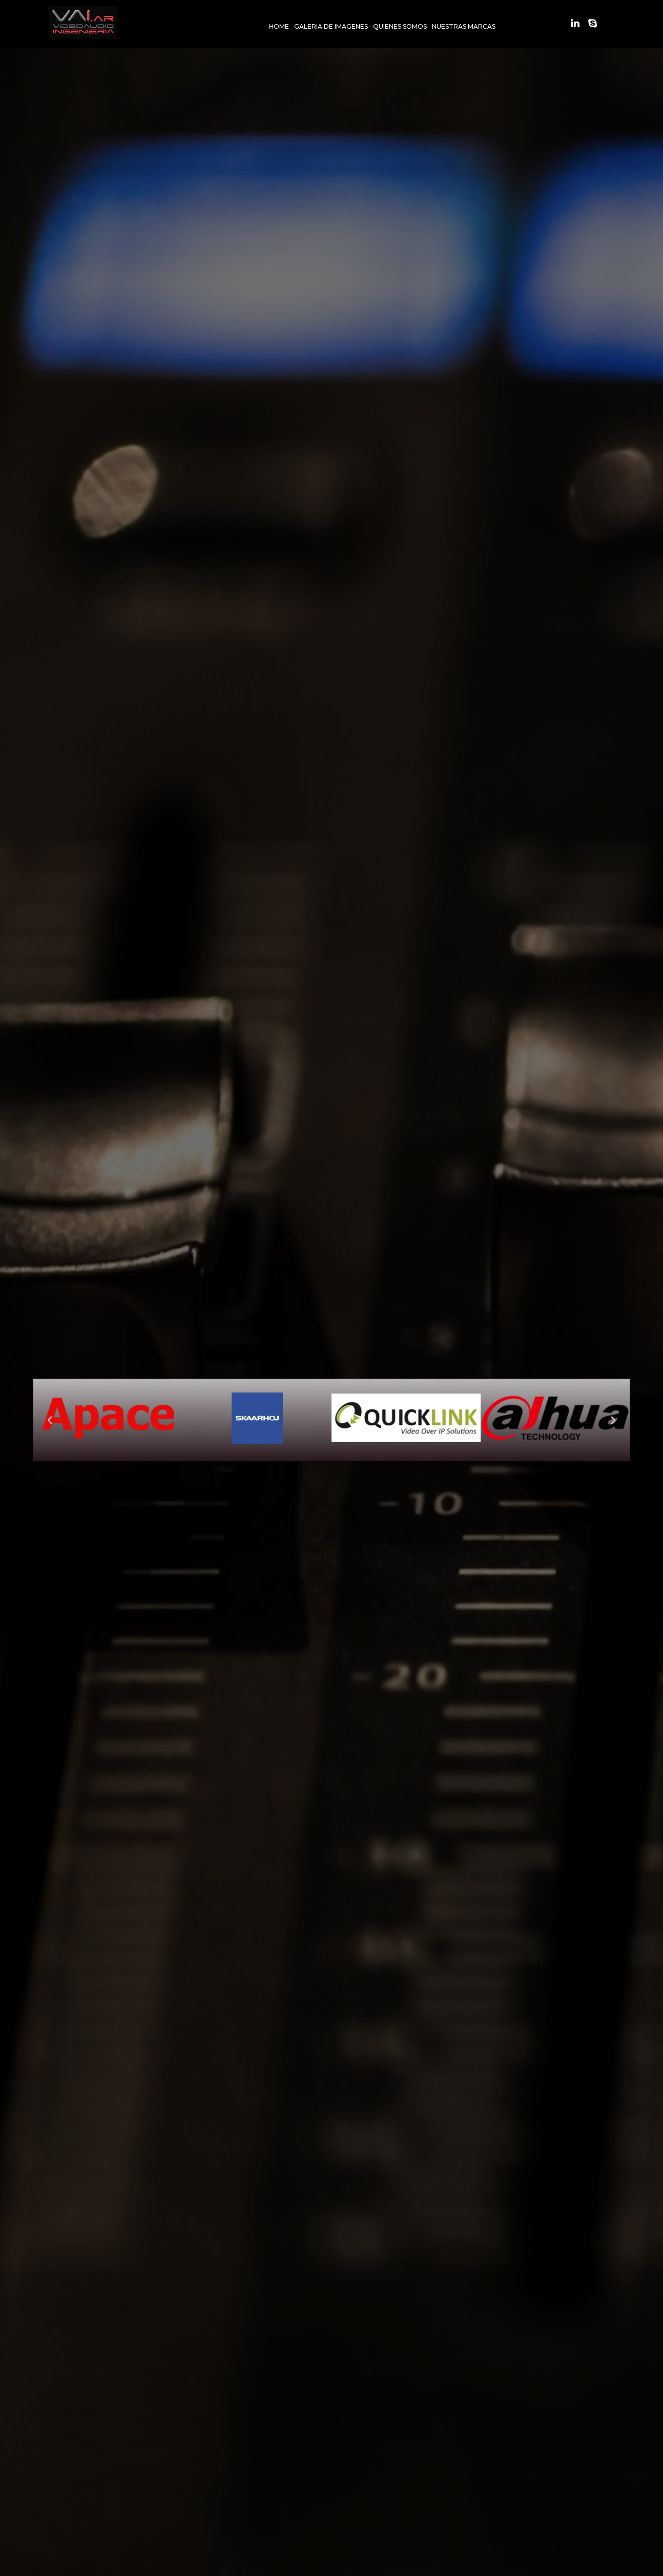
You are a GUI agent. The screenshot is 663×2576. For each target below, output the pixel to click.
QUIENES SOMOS (400, 26)
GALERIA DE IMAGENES (331, 26)
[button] (50, 1420)
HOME (279, 26)
